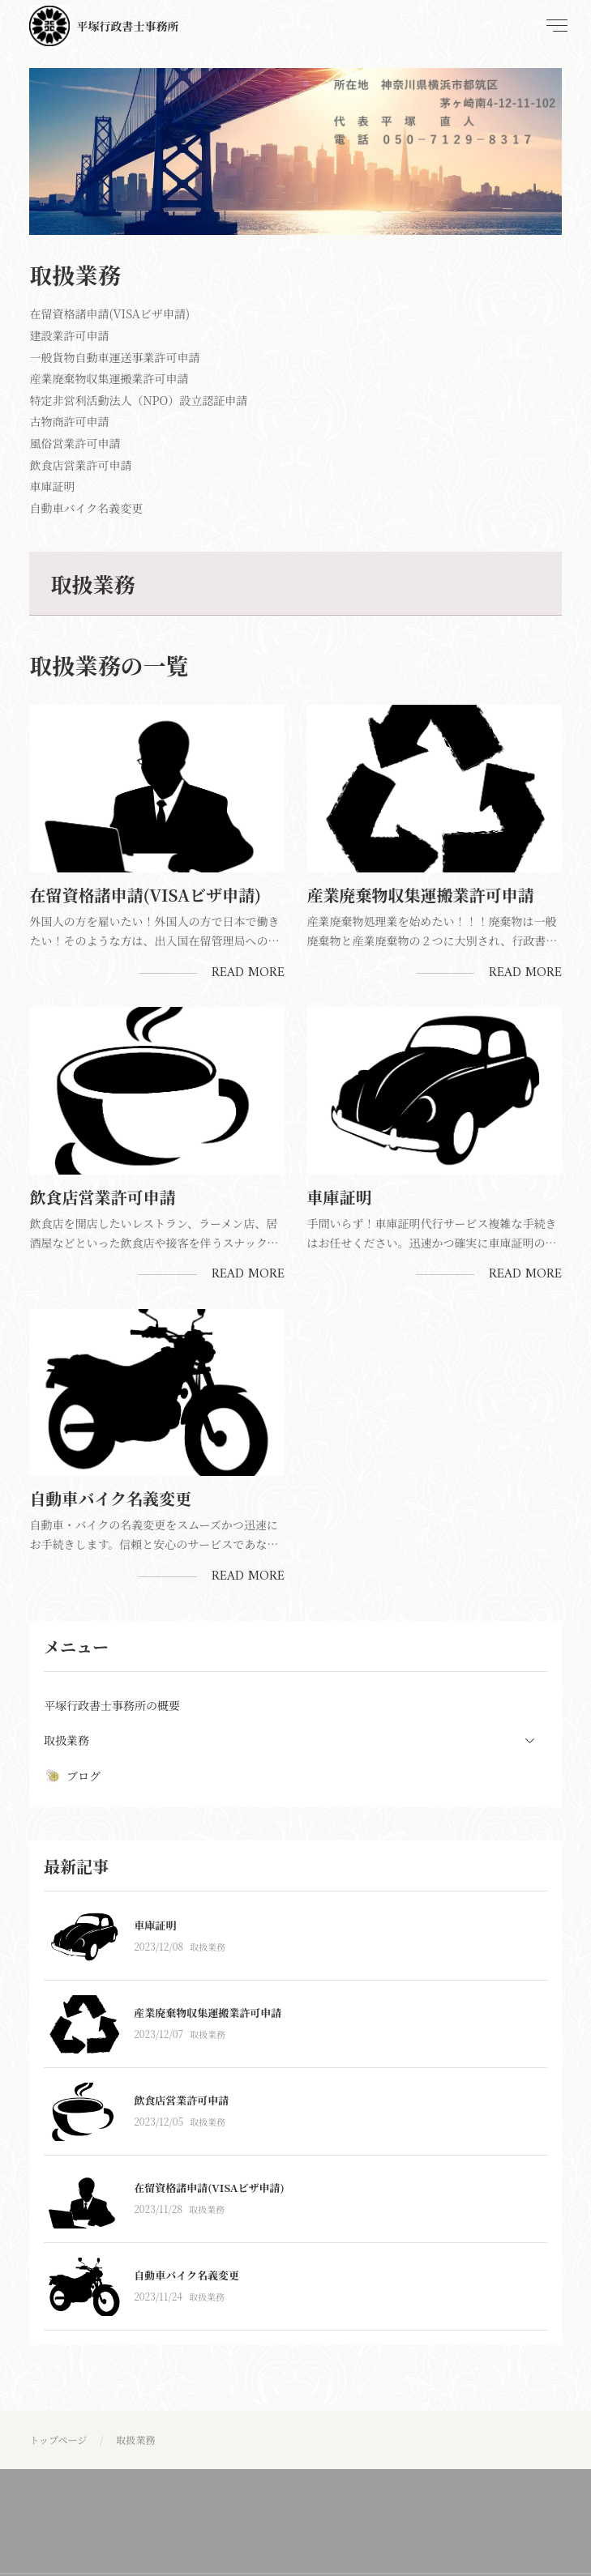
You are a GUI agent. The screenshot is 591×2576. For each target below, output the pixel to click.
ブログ (72, 1776)
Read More (248, 973)
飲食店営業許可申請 (102, 1197)
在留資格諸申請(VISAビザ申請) (145, 894)
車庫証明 (339, 1197)
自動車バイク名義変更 (110, 1498)
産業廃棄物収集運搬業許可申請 (420, 894)
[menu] (555, 26)
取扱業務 (207, 1946)
